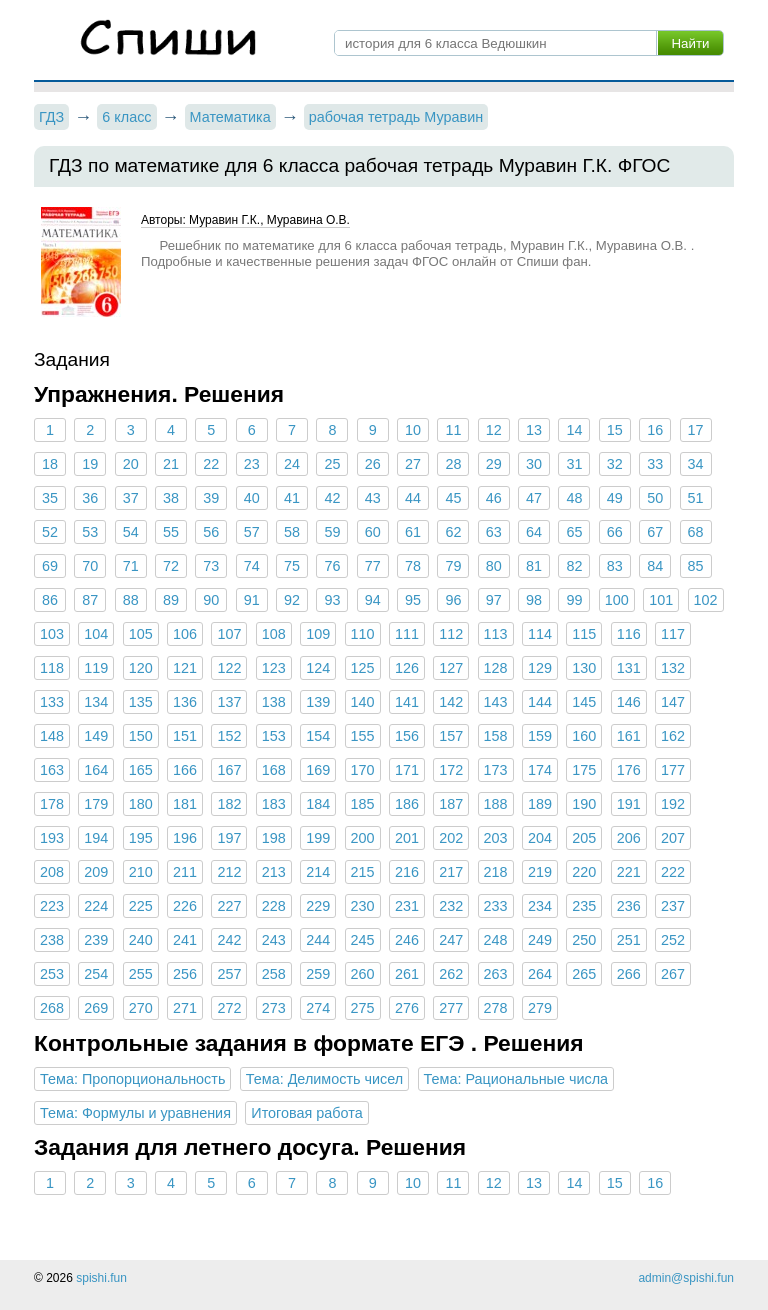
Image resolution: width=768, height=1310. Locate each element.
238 (52, 940)
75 (292, 566)
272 (229, 1008)
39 (211, 498)
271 (185, 1008)
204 (540, 838)
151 (185, 736)
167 (229, 770)
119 (96, 668)
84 (655, 566)
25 (332, 464)
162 (673, 736)
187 (451, 804)
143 (496, 702)
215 (363, 872)
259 (318, 974)
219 (540, 872)
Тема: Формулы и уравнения (135, 1113)
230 (363, 906)
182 (229, 804)
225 (141, 906)
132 (673, 668)
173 (496, 770)
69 (50, 566)
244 (318, 940)
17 (695, 430)
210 (141, 872)
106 (185, 634)
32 (615, 464)
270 (141, 1008)
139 (318, 702)
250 (584, 940)
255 (141, 974)
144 (540, 702)
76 (332, 566)
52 (50, 532)
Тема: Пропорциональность (132, 1079)
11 (453, 430)
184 (318, 804)
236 (629, 906)
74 (252, 566)
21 (171, 464)
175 (584, 770)
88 (131, 600)
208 (52, 872)
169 (318, 770)
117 (673, 634)
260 (363, 974)
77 (373, 566)
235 (584, 906)
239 (96, 940)
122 (229, 668)
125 (363, 668)
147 (673, 702)
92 (292, 600)
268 (52, 1008)
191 (629, 804)
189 (540, 804)
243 (274, 940)
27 (413, 464)
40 (252, 498)
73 (211, 566)
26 (373, 464)
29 (494, 464)
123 (274, 668)
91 (252, 600)
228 (274, 906)
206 (629, 838)
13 (534, 430)
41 (292, 498)
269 (96, 1008)
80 (494, 566)
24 (292, 464)
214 (318, 872)
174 (540, 770)
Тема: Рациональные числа (516, 1079)
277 (451, 1008)
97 (494, 600)
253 (52, 974)
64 (534, 532)
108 (274, 634)
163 (52, 770)
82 (574, 566)
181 (185, 804)
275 (363, 1008)
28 (453, 464)
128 (496, 668)
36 (90, 498)
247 (451, 940)
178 (52, 804)
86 (50, 600)
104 (96, 634)
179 (96, 804)
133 (52, 702)
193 (52, 838)
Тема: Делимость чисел (324, 1079)
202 (451, 838)
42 (332, 498)
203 (496, 838)
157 (451, 736)
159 (540, 736)
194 (96, 838)
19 (90, 464)
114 (540, 634)
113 (496, 634)
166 (185, 770)
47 (534, 498)
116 (629, 634)
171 (407, 770)
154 (318, 736)
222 (673, 872)
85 (695, 566)
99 (574, 600)
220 (584, 872)
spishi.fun (101, 1278)
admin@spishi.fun (686, 1278)
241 (185, 940)
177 (673, 770)
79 (453, 566)
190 (584, 804)
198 (274, 838)
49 (615, 498)
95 (413, 600)
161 (629, 736)
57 (252, 532)
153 (274, 736)
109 (318, 634)
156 (407, 736)
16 (655, 430)
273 (274, 1008)
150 (141, 736)
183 (274, 804)
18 (50, 464)
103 (52, 634)
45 (453, 498)
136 (185, 702)
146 (629, 702)
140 (363, 702)
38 (171, 498)
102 (706, 600)
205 (584, 838)
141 (407, 702)
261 (407, 974)
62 (453, 532)
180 (141, 804)
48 (574, 498)
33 (655, 464)
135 (141, 702)
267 (673, 974)
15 (615, 430)
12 (494, 430)
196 (185, 838)
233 (496, 906)
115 (584, 634)
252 (673, 940)
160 (584, 736)
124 (318, 668)
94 (373, 600)
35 (50, 498)
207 (673, 838)
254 (96, 974)
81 (534, 566)
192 (673, 804)
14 (574, 430)
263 (496, 974)
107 (229, 634)
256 (185, 974)
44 (413, 498)
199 (318, 838)
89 (171, 600)
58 (292, 532)
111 (407, 634)
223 (52, 906)
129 (540, 668)
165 (141, 770)
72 (171, 566)
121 (185, 668)
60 (373, 532)
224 (96, 906)
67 (655, 532)
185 (363, 804)
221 (629, 872)
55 (171, 532)
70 (90, 566)
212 (229, 872)
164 (96, 770)
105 (141, 634)
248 (496, 940)
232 (451, 906)
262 (451, 974)
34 (695, 464)
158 (496, 736)
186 (407, 804)
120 (141, 668)
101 (661, 600)
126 (407, 668)
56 (211, 532)
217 (451, 872)
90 (211, 600)
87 (90, 600)
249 (540, 940)
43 (373, 498)
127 (451, 668)
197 (229, 838)
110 (363, 634)
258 (274, 974)
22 (211, 464)
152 (229, 736)
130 (584, 668)
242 (229, 940)
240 (141, 940)
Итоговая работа (306, 1113)
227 (229, 906)
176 (629, 770)
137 (229, 702)
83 (615, 566)
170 (363, 770)
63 (494, 532)
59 (332, 532)
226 (185, 906)
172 (451, 770)
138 (274, 702)
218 (496, 872)
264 (540, 974)
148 (52, 736)
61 (413, 532)
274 (318, 1008)
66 (615, 532)
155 (363, 736)
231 (407, 906)
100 (617, 600)
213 (274, 872)
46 (494, 498)
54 (131, 532)
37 (131, 498)
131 (629, 668)
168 (274, 770)
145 (584, 702)
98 (534, 600)
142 (451, 702)
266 (629, 974)
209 (96, 872)
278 (496, 1008)
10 (413, 430)
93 (332, 600)
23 (252, 464)
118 (52, 668)
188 (496, 804)
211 (185, 872)
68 (695, 532)
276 (407, 1008)
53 (90, 532)
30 (534, 464)
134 (96, 702)
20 (131, 464)
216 (407, 872)
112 (451, 634)
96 (453, 600)
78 (413, 566)
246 (407, 940)
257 (229, 974)
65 (574, 532)
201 (407, 838)
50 (655, 498)
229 (318, 906)
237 (673, 906)
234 (540, 906)
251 (629, 940)
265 (584, 974)
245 (363, 940)
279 (540, 1008)
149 (96, 736)
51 (695, 498)
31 (574, 464)
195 (141, 838)
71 (131, 566)
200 (363, 838)
